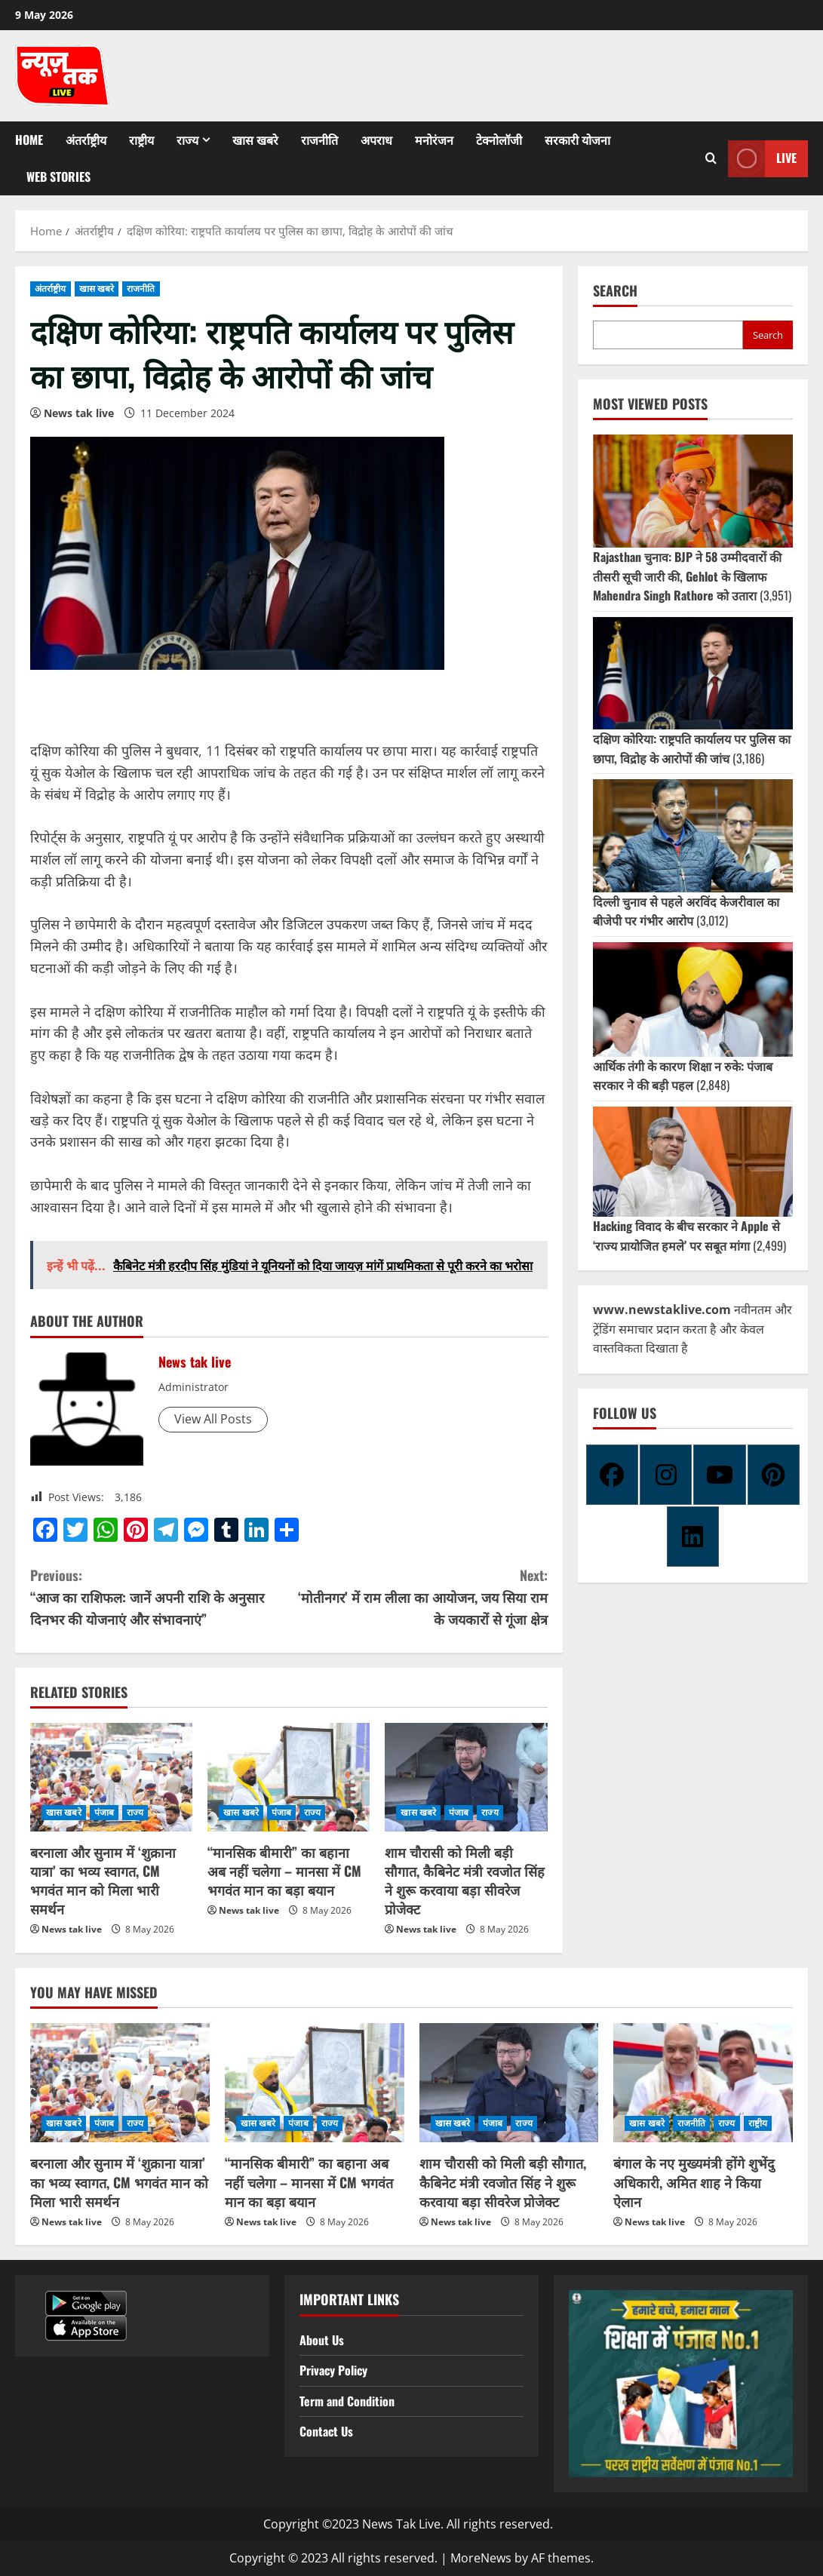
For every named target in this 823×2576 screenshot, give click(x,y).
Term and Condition (347, 2401)
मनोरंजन (434, 139)
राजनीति (319, 139)
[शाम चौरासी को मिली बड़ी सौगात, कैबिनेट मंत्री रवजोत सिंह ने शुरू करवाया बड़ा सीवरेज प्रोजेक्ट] (466, 1777)
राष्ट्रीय (141, 139)
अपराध (376, 139)
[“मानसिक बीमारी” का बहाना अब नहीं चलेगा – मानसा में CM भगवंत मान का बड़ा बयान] (288, 1777)
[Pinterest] (774, 1475)
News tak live (79, 413)
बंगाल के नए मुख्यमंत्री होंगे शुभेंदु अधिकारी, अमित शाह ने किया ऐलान (694, 2181)
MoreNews (480, 2558)
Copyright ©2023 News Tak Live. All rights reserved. (408, 2524)
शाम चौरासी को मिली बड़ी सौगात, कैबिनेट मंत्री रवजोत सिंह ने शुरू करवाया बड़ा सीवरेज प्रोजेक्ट (465, 1880)
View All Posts (213, 1419)
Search (615, 290)
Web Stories (58, 176)
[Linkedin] (693, 1536)
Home (29, 139)
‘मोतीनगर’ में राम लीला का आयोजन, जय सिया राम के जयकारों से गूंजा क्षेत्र (418, 1596)
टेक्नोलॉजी (499, 139)
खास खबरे (255, 139)
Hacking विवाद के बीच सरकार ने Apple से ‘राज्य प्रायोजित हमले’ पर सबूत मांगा (686, 1235)
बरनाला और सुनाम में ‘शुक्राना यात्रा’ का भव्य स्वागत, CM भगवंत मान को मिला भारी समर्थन (103, 1880)
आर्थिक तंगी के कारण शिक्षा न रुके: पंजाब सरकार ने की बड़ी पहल (682, 1076)
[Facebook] (612, 1475)
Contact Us (326, 2431)
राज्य (187, 139)
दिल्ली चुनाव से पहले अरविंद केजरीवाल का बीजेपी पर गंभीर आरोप (686, 911)
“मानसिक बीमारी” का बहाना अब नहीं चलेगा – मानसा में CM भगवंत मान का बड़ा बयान (284, 1870)
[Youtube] (719, 1475)
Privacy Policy (333, 2370)
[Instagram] (666, 1475)
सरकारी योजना (577, 139)
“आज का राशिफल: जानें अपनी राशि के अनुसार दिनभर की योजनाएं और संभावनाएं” (159, 1596)
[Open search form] (711, 158)
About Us (321, 2340)
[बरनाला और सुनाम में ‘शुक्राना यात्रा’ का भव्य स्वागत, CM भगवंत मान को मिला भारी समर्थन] (111, 1777)
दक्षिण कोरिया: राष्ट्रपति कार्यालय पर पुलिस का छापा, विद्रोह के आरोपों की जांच (692, 748)
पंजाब (104, 1812)
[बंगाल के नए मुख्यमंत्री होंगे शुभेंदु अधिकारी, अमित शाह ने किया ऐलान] (703, 2083)
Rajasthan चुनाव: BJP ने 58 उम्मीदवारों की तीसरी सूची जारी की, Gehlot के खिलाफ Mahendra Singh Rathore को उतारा (687, 576)
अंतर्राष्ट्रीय (86, 139)
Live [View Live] (762, 158)
